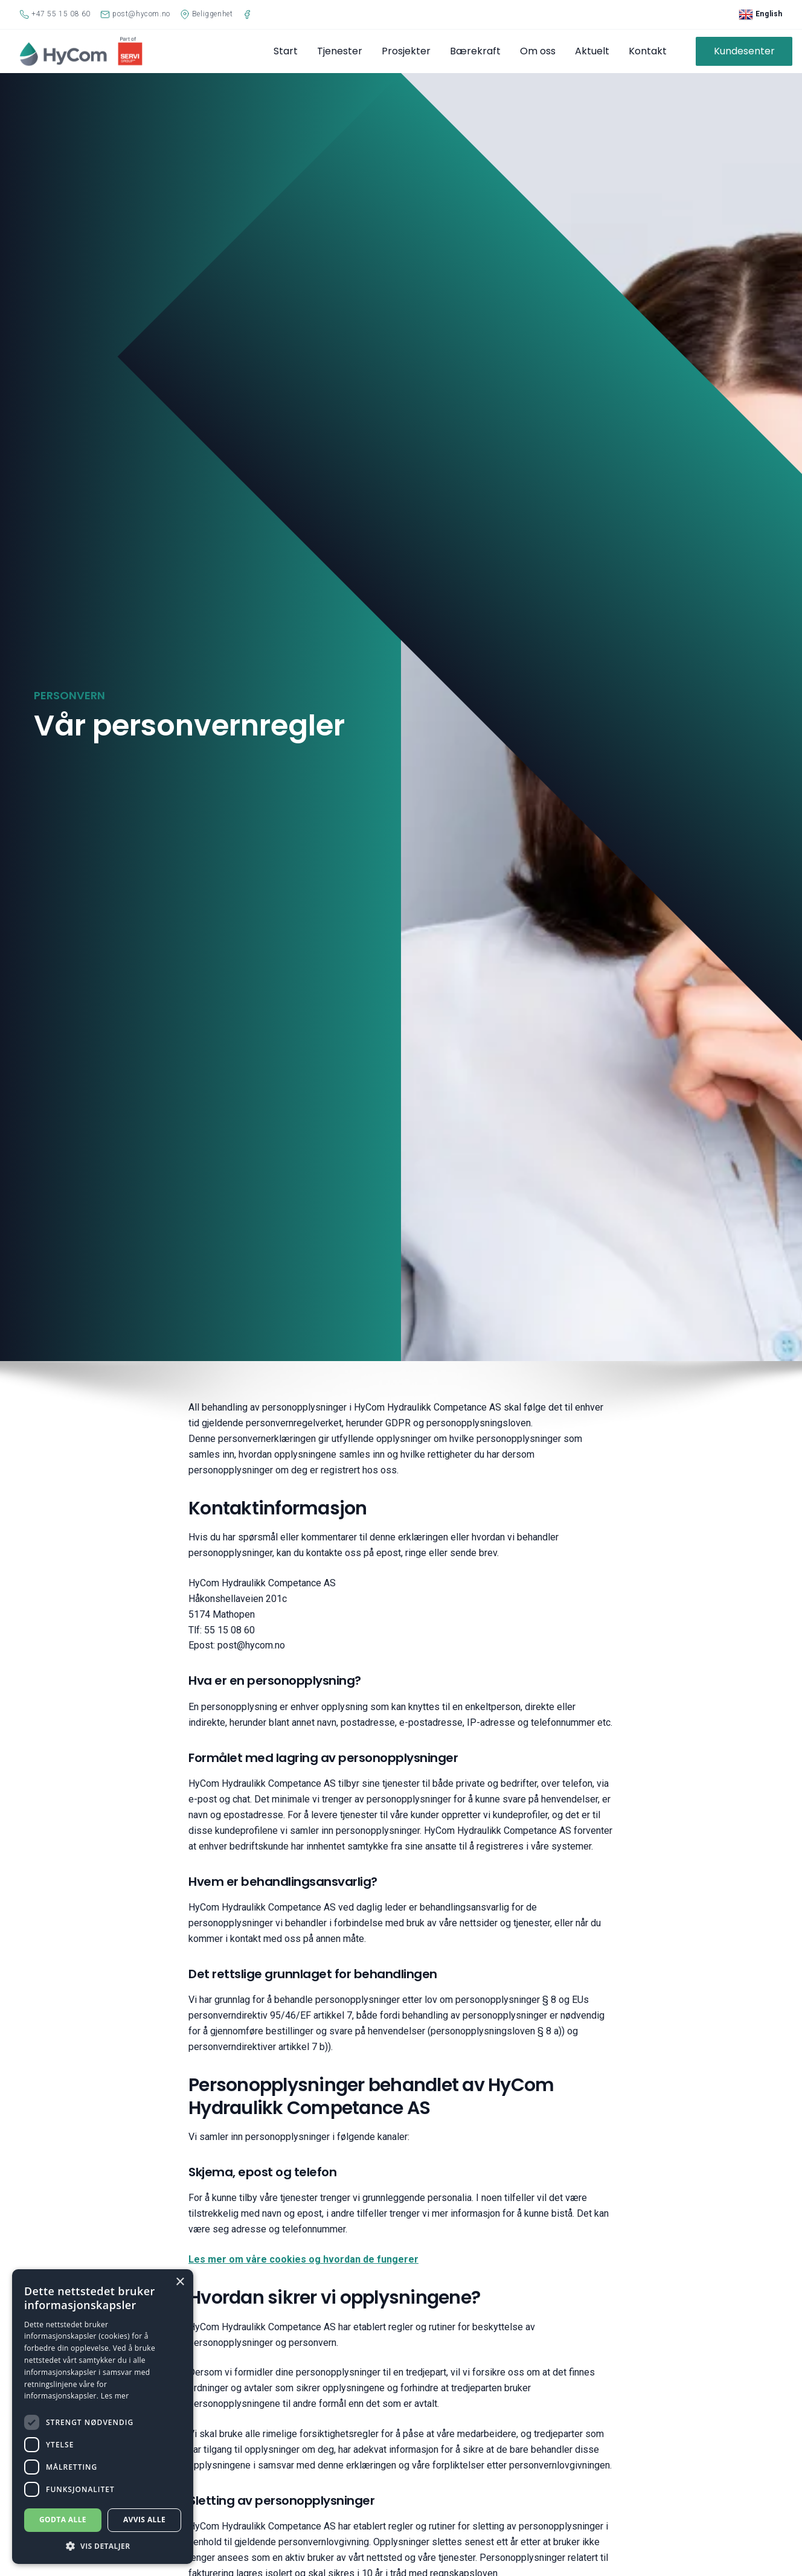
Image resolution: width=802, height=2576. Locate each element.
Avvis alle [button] (144, 2519)
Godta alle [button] (62, 2519)
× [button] (179, 2282)
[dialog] (102, 2416)
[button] (102, 2546)
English (761, 14)
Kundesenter (744, 51)
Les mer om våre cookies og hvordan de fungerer (303, 2259)
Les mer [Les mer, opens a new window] (115, 2396)
